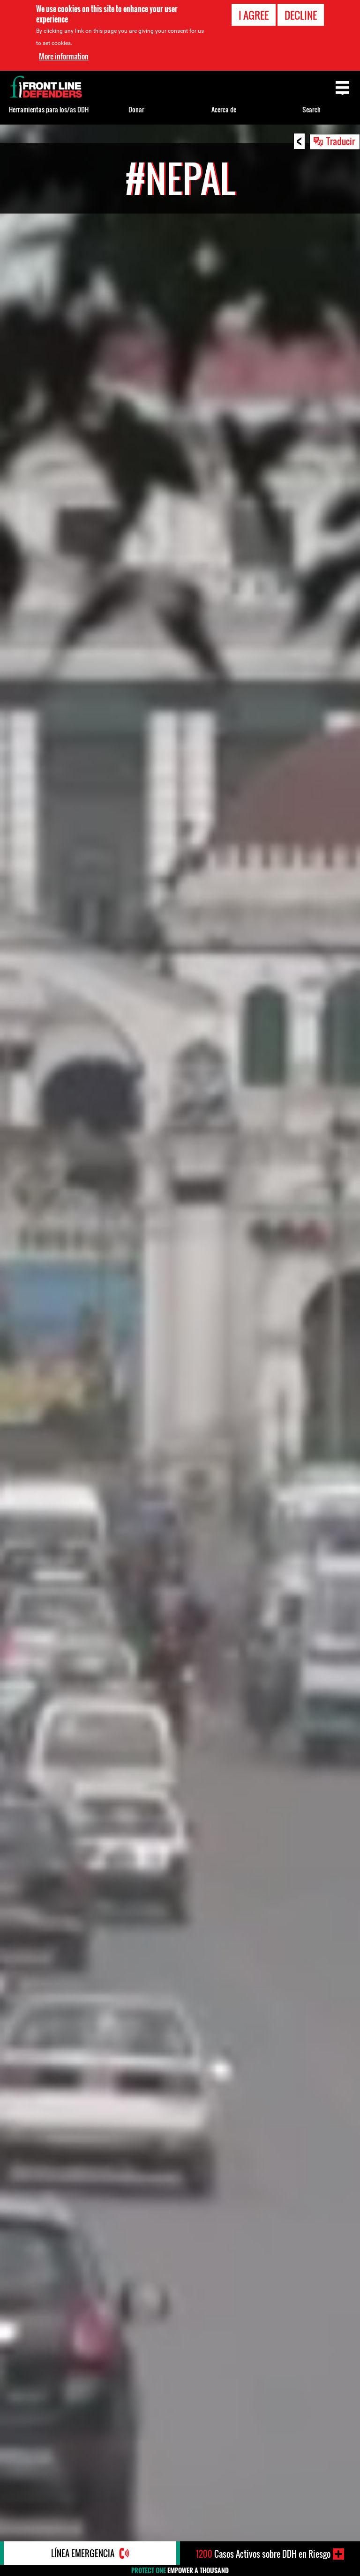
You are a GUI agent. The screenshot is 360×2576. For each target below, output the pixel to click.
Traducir (340, 141)
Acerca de (223, 109)
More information (64, 56)
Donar (136, 109)
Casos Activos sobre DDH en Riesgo (263, 2554)
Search (311, 109)
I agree (254, 14)
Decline (301, 14)
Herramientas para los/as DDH (49, 109)
